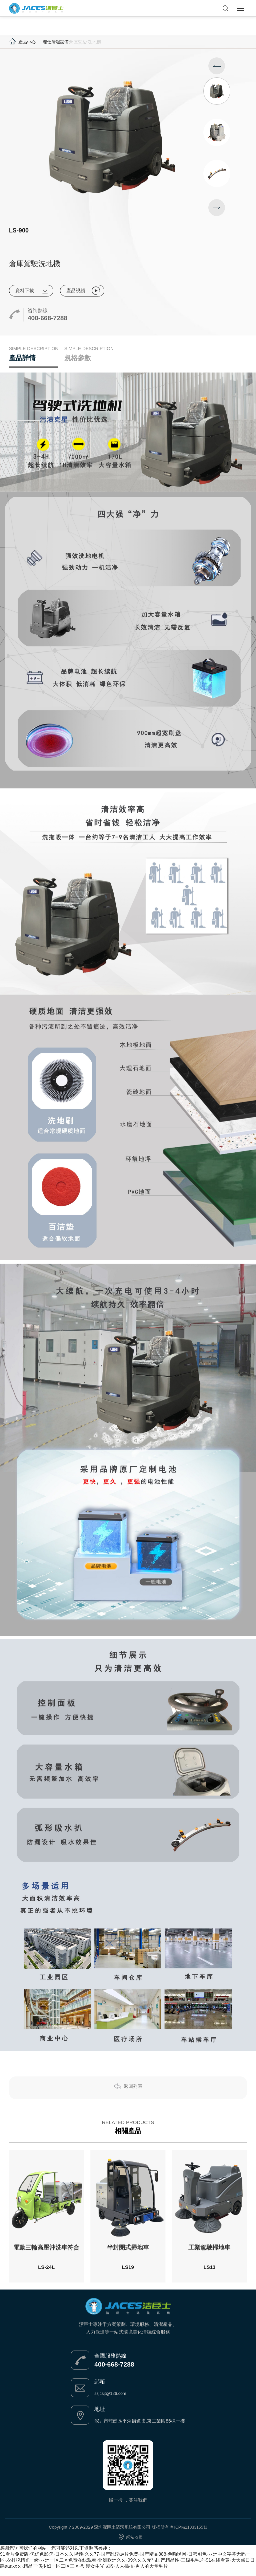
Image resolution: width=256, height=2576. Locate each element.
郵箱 (99, 2388)
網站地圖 (134, 2543)
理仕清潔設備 (58, 41)
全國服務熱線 (110, 2362)
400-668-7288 (50, 319)
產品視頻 (78, 291)
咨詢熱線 (38, 311)
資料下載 (25, 291)
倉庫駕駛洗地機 (88, 41)
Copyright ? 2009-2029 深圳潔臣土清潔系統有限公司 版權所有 (108, 2533)
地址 (99, 2415)
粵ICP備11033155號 (189, 2533)
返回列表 (133, 2094)
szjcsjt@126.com (112, 2400)
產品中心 (27, 41)
